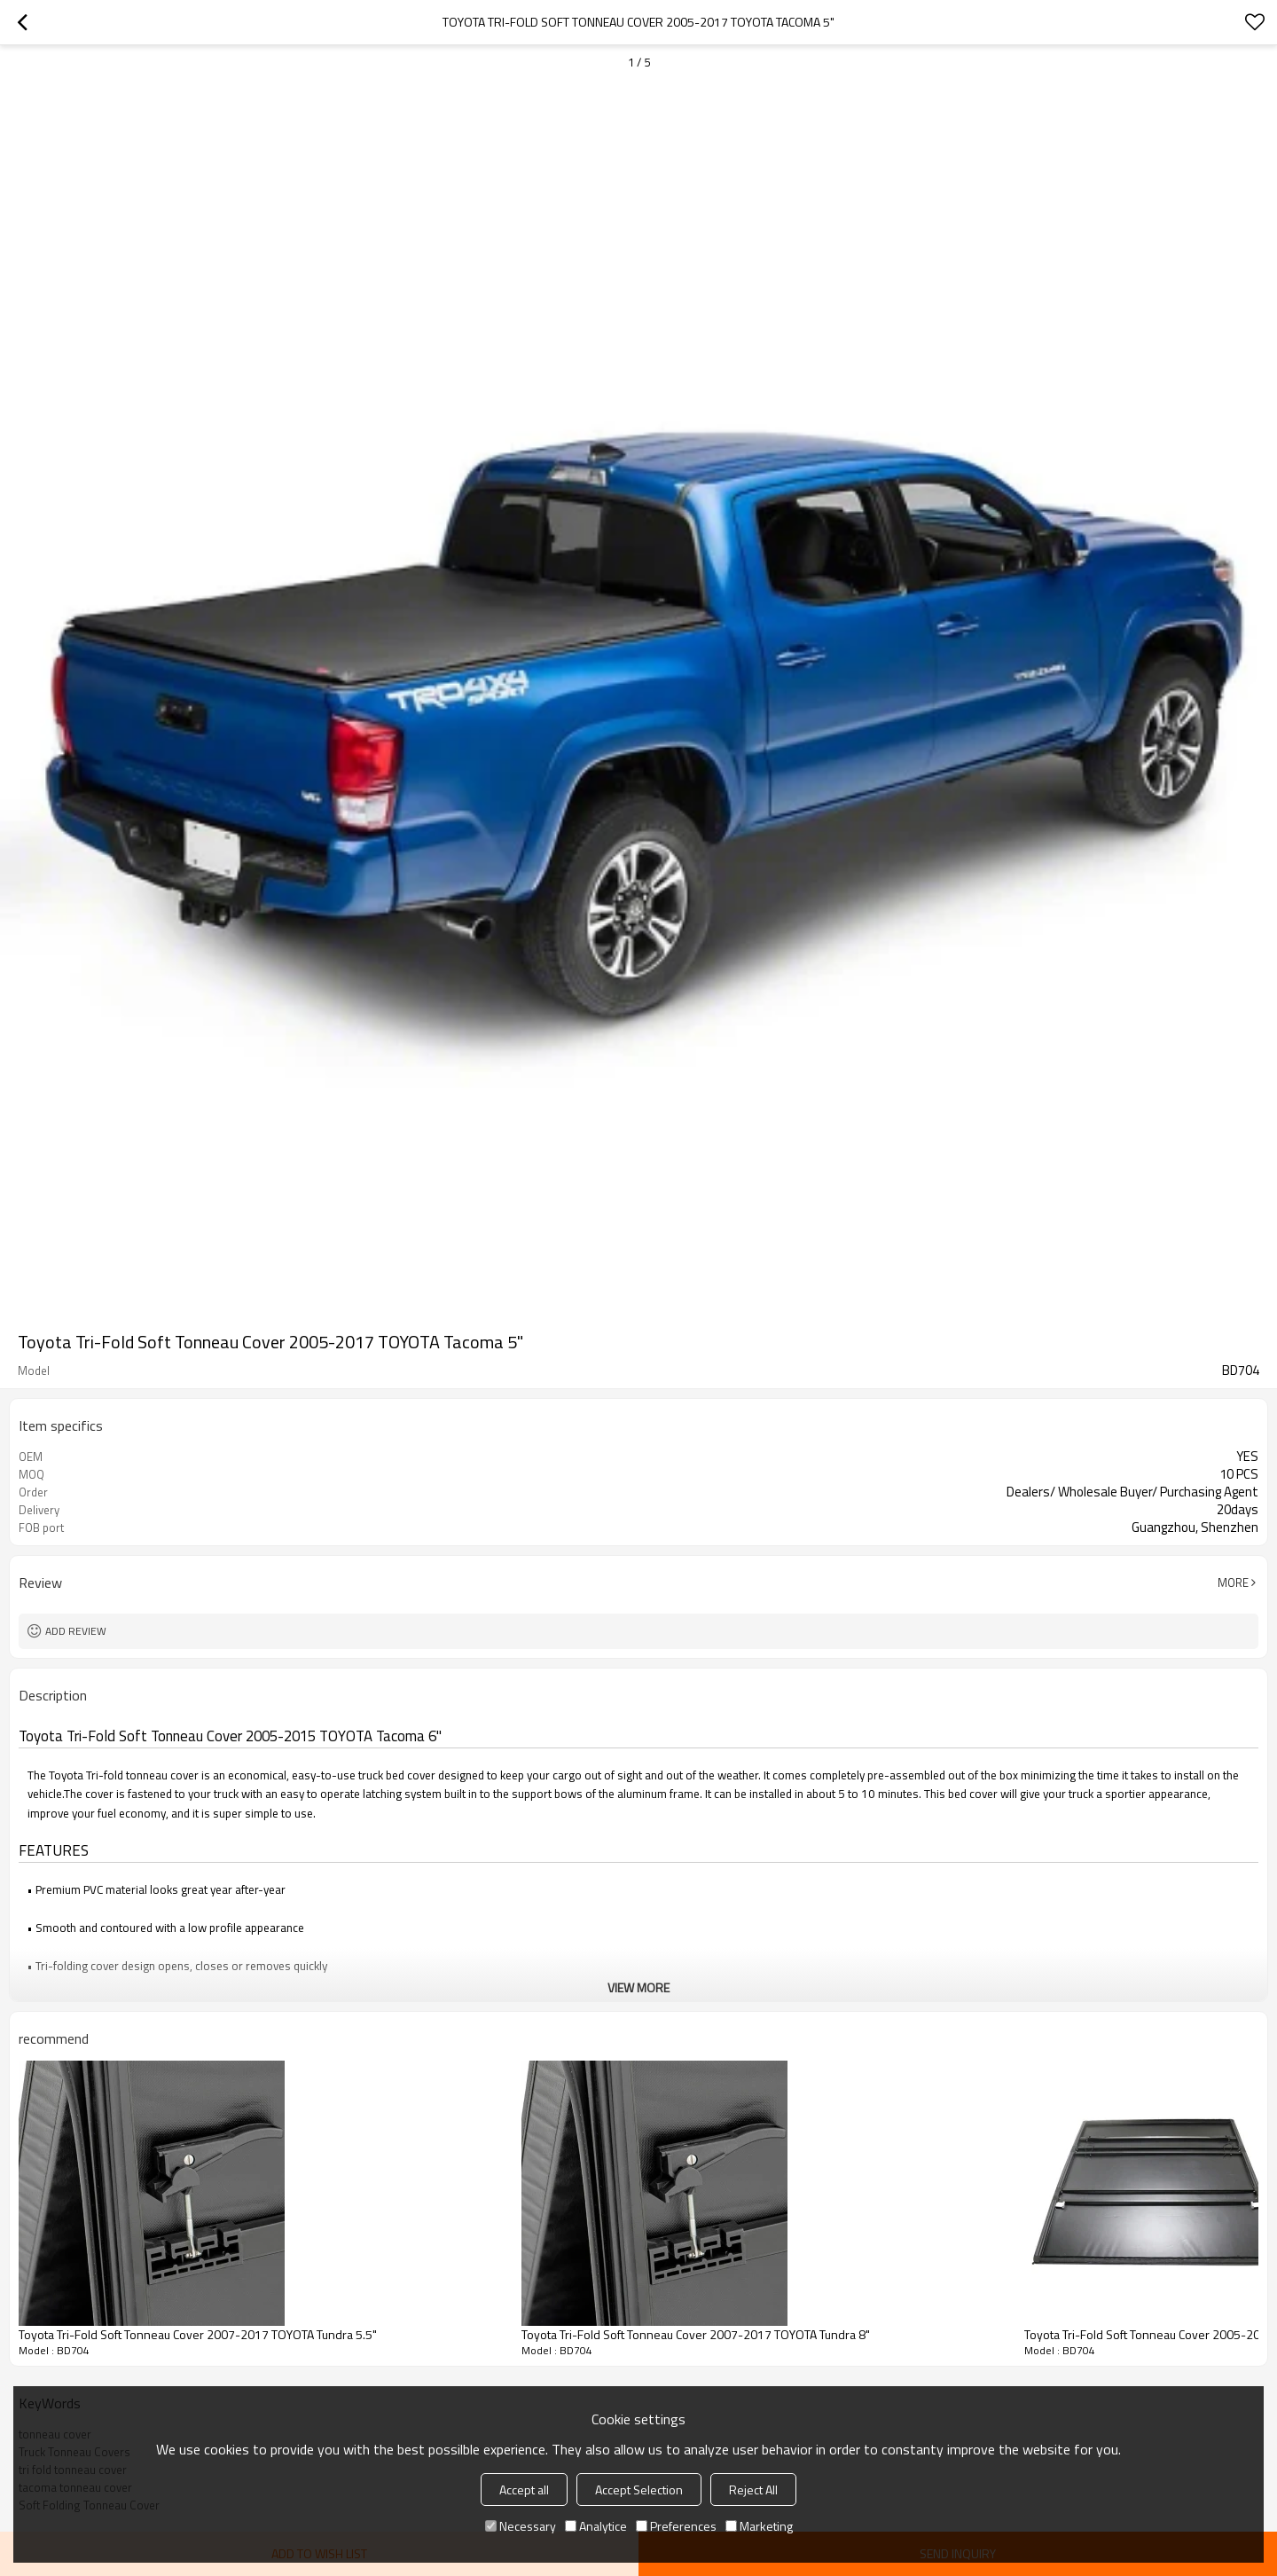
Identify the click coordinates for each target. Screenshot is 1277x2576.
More (1233, 1582)
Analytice (596, 2526)
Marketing (759, 2526)
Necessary (520, 2526)
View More (638, 1987)
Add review (75, 1630)
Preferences (676, 2526)
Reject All (753, 2489)
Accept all (524, 2489)
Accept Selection (639, 2489)
